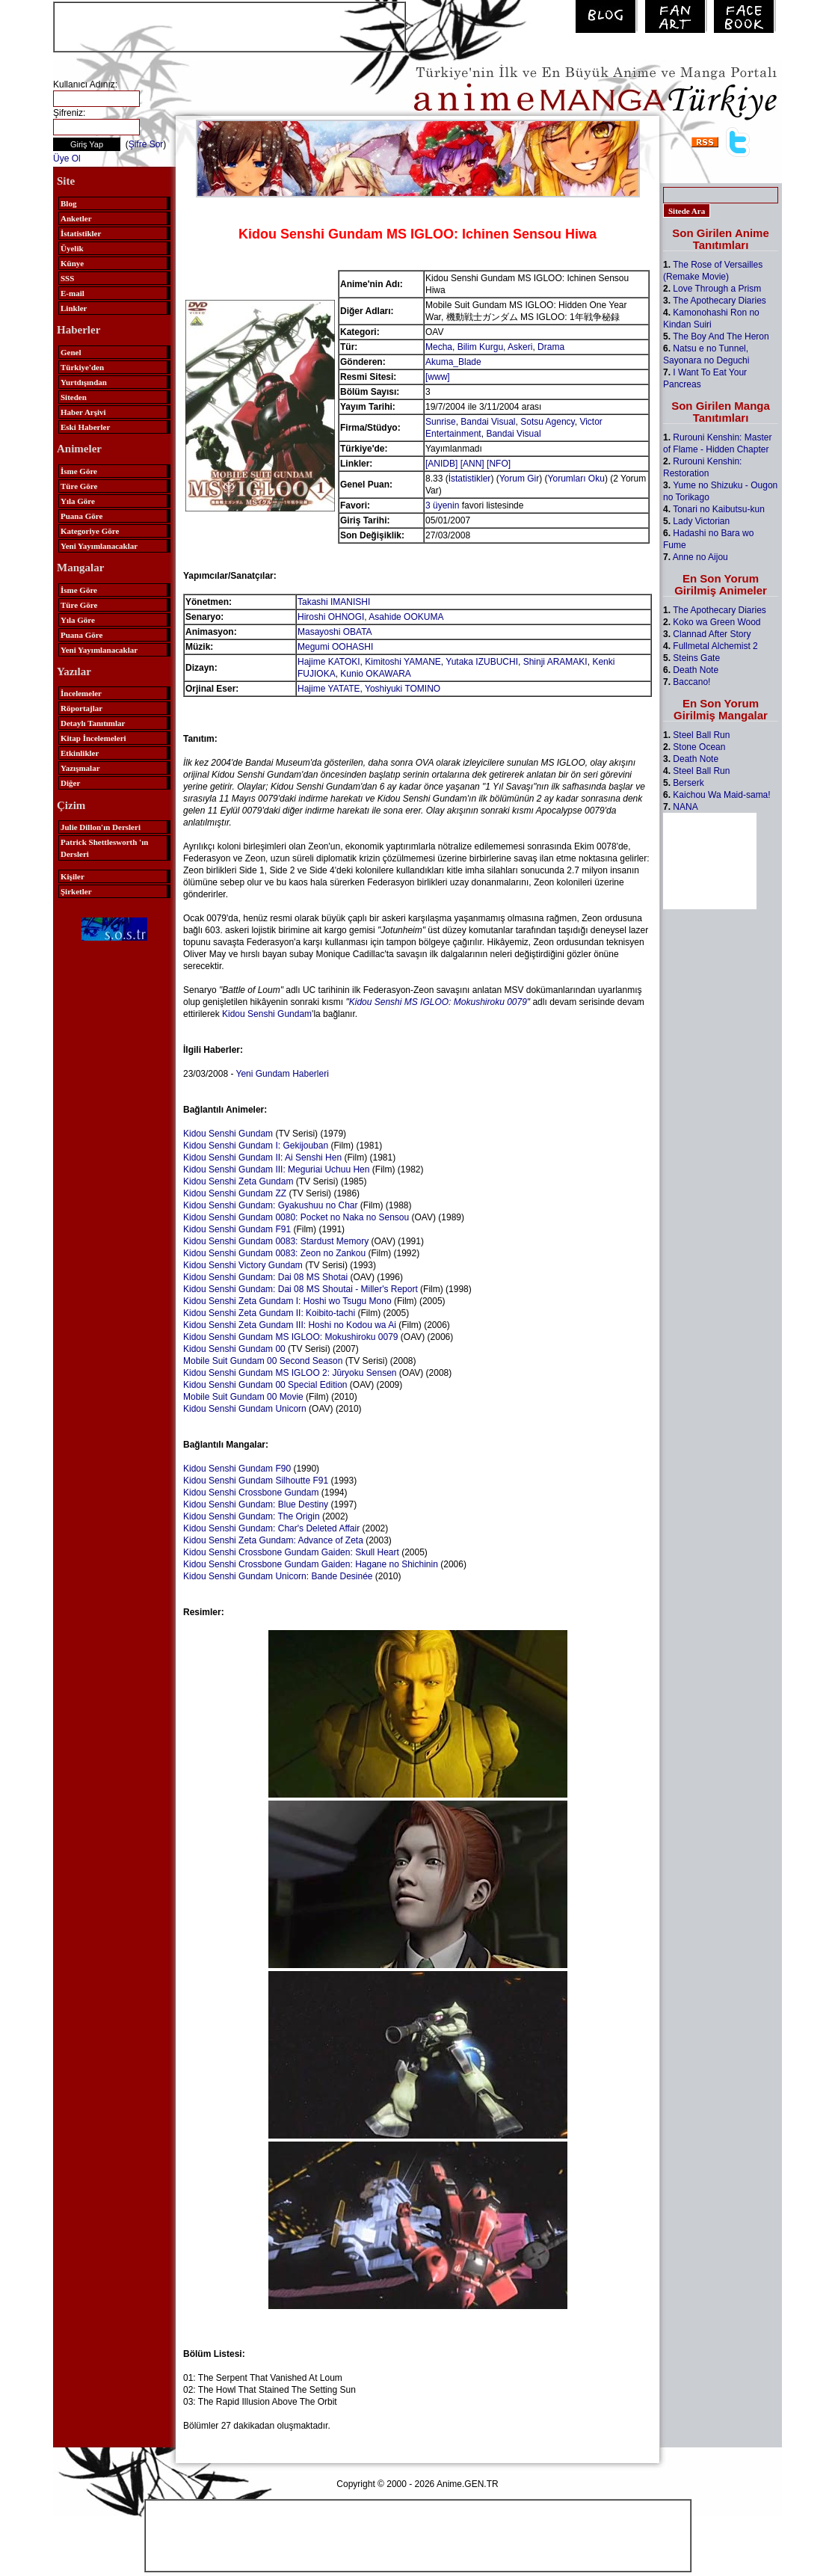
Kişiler (72, 876)
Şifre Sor (146, 144)
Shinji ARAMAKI (555, 662)
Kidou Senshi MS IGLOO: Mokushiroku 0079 (438, 1002)
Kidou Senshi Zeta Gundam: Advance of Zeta (273, 1540)
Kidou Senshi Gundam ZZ (234, 1193)
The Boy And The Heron (721, 336)
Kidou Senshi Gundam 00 (234, 1349)
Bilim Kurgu (480, 347)
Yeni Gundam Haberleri (282, 1074)
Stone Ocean (699, 747)
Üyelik (72, 248)
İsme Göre (79, 471)
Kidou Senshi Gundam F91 (237, 1229)
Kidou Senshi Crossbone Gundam (250, 1492)
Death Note (695, 670)
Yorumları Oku (576, 478)
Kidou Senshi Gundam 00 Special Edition (265, 1385)
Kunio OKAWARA (375, 673)
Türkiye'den (82, 367)
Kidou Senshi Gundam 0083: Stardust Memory (276, 1241)
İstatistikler (81, 233)
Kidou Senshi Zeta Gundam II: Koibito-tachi (269, 1313)
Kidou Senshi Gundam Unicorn (244, 1409)
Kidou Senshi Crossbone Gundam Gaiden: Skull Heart (291, 1552)
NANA (685, 807)
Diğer (70, 782)
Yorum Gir (519, 478)
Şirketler (76, 891)
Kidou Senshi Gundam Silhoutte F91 (255, 1480)
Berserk (688, 783)
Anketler (76, 218)
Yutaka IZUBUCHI (482, 662)
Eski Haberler (85, 426)
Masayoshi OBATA (335, 632)
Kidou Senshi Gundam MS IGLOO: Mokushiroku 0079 (290, 1337)
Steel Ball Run (701, 735)
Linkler (74, 308)
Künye (72, 263)
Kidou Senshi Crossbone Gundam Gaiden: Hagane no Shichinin (310, 1564)
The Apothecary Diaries (719, 300)
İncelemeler (81, 693)
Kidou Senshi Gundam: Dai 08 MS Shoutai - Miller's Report (300, 1289)
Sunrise (440, 421)
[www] (437, 377)
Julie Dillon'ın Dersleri (101, 827)
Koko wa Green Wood (716, 622)
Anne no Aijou (700, 557)
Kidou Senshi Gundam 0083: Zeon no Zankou (274, 1253)
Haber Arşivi (83, 412)
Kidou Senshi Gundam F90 (237, 1468)
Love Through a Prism (717, 288)
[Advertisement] (229, 25)
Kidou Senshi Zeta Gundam (238, 1181)
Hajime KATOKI (329, 662)
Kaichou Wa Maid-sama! (721, 795)
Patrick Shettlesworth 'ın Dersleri (104, 847)
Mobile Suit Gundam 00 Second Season (262, 1361)
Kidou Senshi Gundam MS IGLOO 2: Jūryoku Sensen (289, 1373)
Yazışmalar (80, 767)
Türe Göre (79, 486)
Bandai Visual (487, 421)
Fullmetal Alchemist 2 (715, 646)
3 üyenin (442, 505)
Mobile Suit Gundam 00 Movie (243, 1397)
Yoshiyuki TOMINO (402, 688)
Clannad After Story (712, 634)
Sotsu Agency (547, 421)
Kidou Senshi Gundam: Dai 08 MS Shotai (265, 1277)
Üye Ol (67, 158)
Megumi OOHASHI (335, 647)
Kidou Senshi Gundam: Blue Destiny (255, 1504)
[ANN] (472, 463)
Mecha (438, 347)
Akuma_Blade (453, 362)
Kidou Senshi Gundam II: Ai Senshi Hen (262, 1157)
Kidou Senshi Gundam (267, 1014)
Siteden (74, 397)
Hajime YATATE (329, 688)
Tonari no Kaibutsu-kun (719, 509)
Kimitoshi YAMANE (403, 662)
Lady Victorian (701, 521)
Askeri (520, 347)
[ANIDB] (441, 463)
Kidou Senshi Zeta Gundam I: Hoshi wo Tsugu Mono (287, 1301)
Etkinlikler (80, 752)
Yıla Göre (78, 501)
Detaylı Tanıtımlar (93, 723)
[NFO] (499, 463)
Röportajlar (81, 708)
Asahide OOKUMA (406, 617)
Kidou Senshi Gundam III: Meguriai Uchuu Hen (276, 1169)
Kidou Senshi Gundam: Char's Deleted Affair (271, 1528)
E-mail (72, 293)
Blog (68, 203)
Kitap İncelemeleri (93, 738)
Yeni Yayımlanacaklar (99, 545)
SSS (67, 278)
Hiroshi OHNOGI (331, 617)
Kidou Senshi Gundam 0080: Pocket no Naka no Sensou (296, 1217)
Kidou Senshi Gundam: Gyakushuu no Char (270, 1205)
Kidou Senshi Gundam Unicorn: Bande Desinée (278, 1576)
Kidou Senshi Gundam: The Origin (251, 1516)
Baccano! (691, 682)
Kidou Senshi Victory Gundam (243, 1265)
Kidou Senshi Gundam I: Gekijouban (255, 1145)
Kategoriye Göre (90, 530)
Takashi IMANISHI (334, 602)
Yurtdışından (84, 382)
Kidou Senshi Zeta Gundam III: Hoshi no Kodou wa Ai (289, 1325)
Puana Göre (81, 515)
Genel (71, 352)
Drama (550, 347)
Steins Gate (696, 658)
